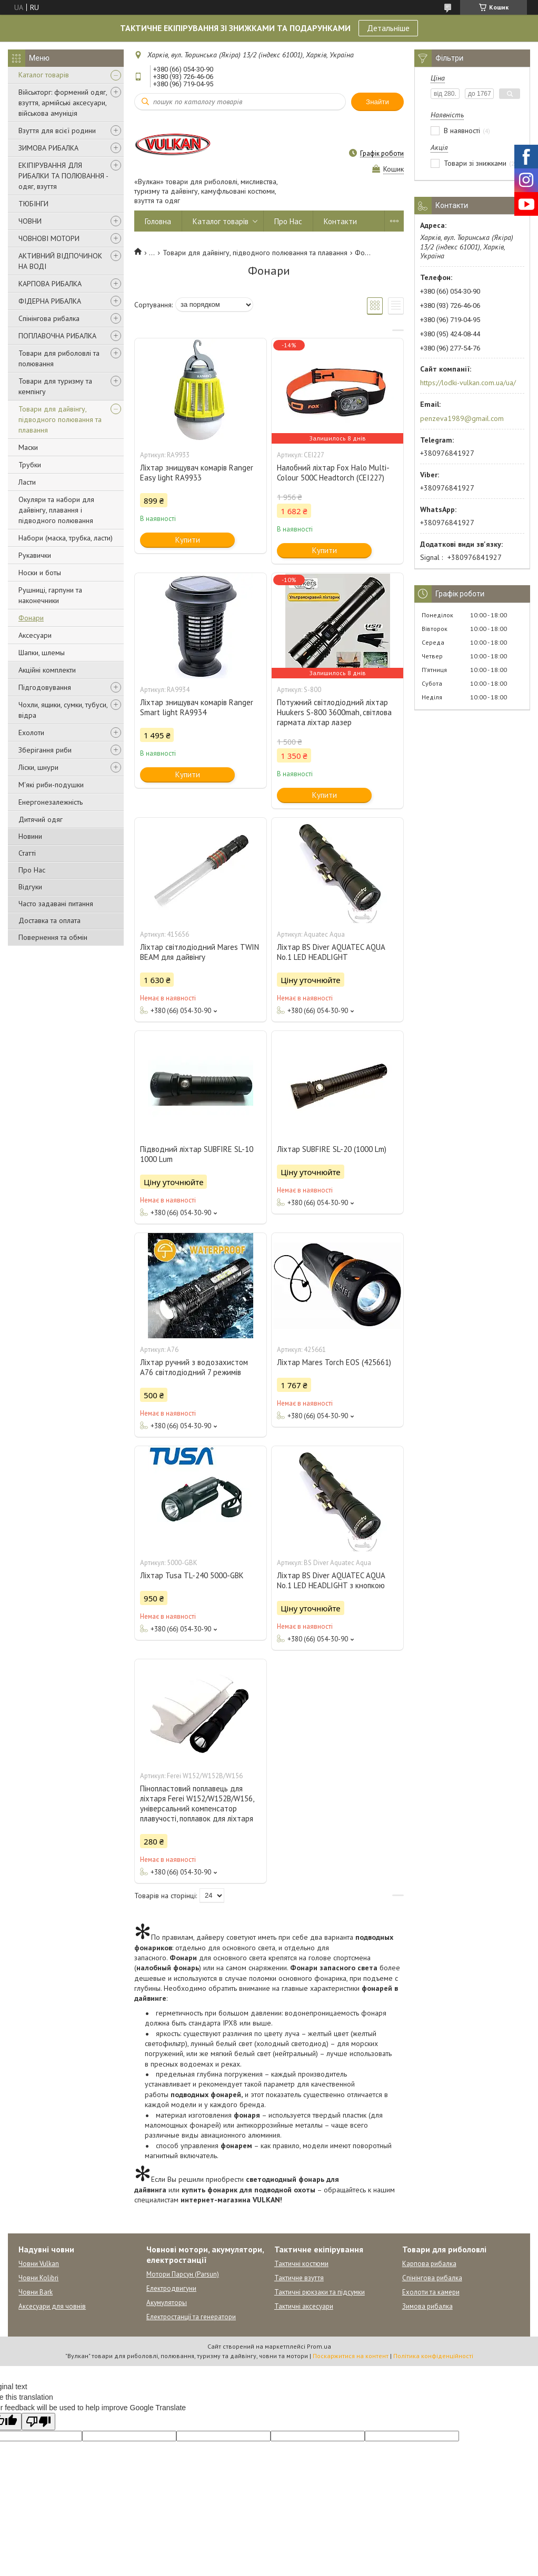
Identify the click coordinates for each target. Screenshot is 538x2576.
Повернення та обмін (52, 937)
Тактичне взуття (299, 2277)
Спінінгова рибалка (48, 318)
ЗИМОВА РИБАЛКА (48, 148)
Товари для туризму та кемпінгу (55, 386)
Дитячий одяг (40, 819)
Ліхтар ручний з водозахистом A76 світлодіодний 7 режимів (194, 1367)
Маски (28, 447)
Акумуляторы (166, 2302)
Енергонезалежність (50, 802)
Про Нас (31, 870)
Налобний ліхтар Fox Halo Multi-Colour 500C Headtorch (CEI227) (333, 473)
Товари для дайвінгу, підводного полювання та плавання (60, 419)
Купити (187, 540)
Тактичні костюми (301, 2263)
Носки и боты (39, 572)
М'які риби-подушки (51, 784)
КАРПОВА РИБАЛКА (50, 283)
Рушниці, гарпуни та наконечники (50, 595)
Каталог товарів (43, 74)
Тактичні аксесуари (303, 2306)
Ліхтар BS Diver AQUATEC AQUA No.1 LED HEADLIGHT (331, 952)
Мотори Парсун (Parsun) (182, 2274)
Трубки (29, 464)
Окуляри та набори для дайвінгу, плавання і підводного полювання (56, 510)
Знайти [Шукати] (377, 102)
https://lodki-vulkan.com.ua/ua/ (468, 382)
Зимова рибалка (427, 2306)
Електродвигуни (171, 2288)
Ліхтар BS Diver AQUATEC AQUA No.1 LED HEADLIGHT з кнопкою (331, 1580)
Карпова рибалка (429, 2263)
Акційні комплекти (47, 670)
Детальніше (388, 28)
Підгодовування (44, 687)
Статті (27, 853)
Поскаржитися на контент (350, 2356)
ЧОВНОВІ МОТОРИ (48, 238)
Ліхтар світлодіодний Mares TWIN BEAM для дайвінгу (199, 952)
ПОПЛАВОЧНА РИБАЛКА (57, 335)
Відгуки (30, 886)
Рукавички (34, 555)
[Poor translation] (38, 2421)
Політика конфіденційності (433, 2356)
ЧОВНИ (30, 221)
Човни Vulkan (38, 2263)
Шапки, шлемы (41, 652)
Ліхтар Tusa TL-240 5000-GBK (192, 1575)
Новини (30, 836)
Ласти (27, 482)
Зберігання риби (45, 750)
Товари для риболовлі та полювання (58, 358)
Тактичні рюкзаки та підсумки (319, 2292)
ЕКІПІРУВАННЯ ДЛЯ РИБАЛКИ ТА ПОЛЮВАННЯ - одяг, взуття (63, 176)
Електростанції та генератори (191, 2316)
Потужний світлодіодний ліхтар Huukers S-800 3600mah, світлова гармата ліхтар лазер (334, 712)
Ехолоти (31, 732)
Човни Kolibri (38, 2277)
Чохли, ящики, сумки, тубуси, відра (62, 710)
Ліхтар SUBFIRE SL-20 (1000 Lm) (331, 1149)
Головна (158, 221)
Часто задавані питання (55, 903)
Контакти (340, 221)
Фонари (31, 618)
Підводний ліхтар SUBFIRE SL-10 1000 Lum (196, 1154)
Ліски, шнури (38, 767)
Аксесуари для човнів (52, 2306)
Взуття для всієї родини (57, 130)
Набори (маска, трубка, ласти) (65, 538)
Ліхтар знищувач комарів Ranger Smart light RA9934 (196, 707)
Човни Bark (35, 2292)
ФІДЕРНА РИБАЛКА (49, 301)
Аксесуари (35, 635)
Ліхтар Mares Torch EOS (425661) (334, 1362)
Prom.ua (319, 2346)
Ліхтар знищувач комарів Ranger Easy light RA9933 (196, 473)
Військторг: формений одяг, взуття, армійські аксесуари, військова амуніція (62, 102)
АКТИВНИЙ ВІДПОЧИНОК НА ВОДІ (60, 261)
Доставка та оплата (49, 920)
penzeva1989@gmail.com (462, 418)
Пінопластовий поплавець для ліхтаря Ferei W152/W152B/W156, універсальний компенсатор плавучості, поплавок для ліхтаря (197, 1803)
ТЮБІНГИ (33, 203)
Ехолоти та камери (431, 2292)
